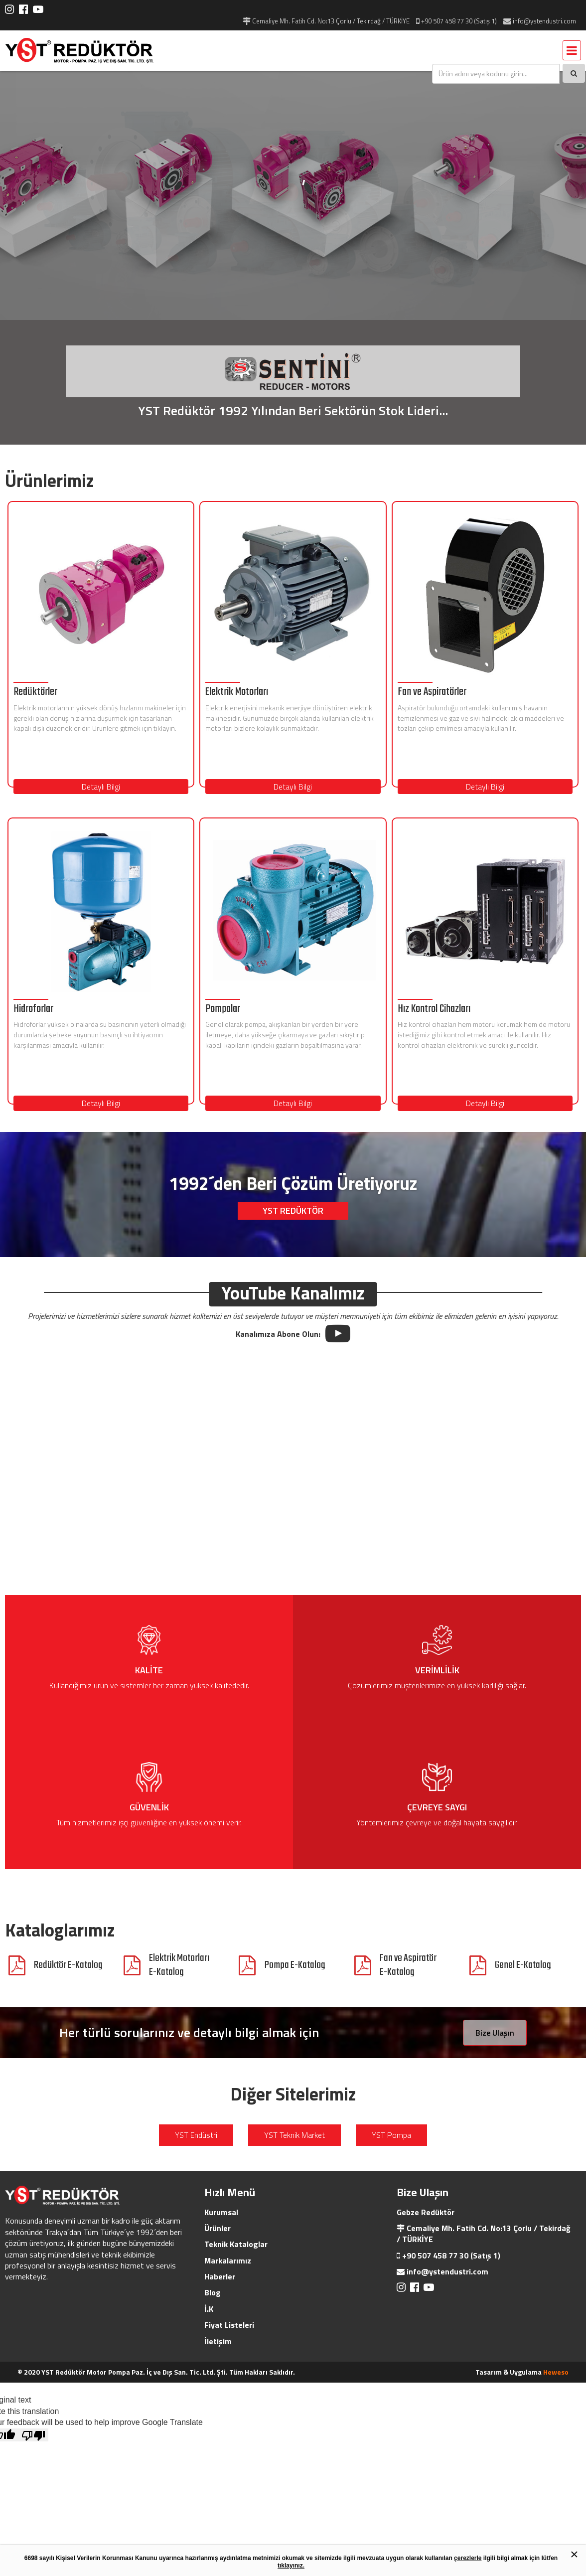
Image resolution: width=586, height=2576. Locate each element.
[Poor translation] (33, 2434)
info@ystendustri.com (447, 2271)
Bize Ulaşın (494, 2033)
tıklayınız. (291, 2565)
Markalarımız (227, 2260)
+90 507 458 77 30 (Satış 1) (451, 2255)
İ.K (208, 2309)
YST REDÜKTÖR (293, 1210)
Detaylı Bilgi (101, 787)
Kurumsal (221, 2212)
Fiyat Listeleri (229, 2325)
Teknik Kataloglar (236, 2244)
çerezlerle (467, 2558)
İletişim (218, 2341)
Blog (212, 2292)
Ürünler (217, 2228)
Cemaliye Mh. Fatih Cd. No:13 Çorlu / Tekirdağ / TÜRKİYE (484, 2233)
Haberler (219, 2276)
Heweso (556, 2372)
